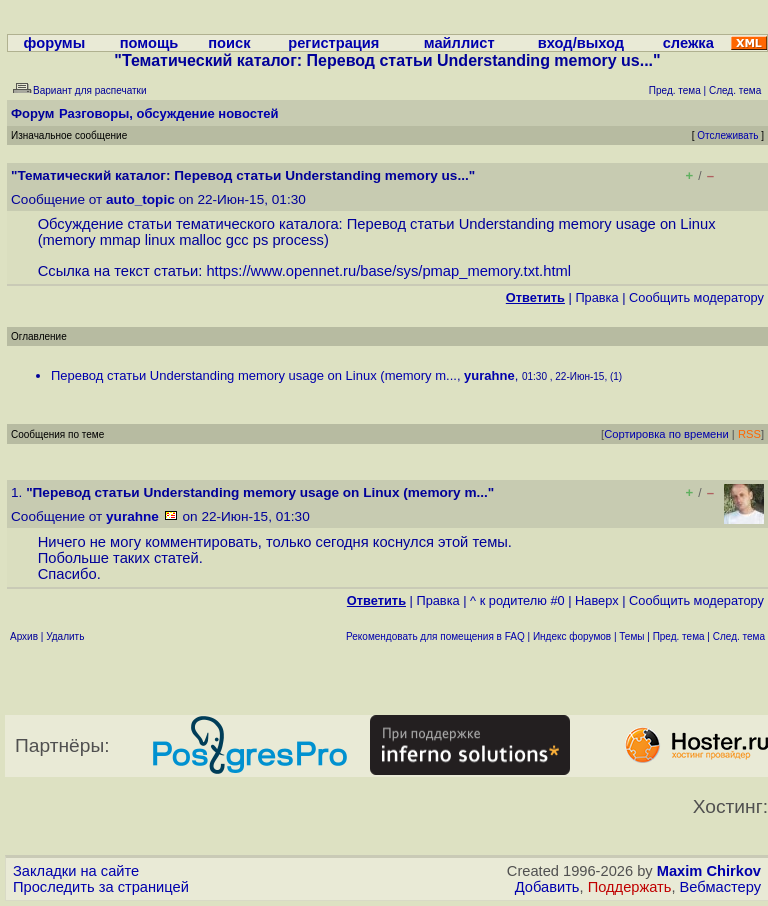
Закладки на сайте (76, 871)
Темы (631, 636)
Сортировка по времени (666, 434)
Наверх (597, 600)
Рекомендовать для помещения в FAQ (435, 636)
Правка (596, 297)
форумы (55, 43)
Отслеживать (727, 135)
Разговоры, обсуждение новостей (169, 113)
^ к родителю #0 (517, 600)
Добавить (547, 887)
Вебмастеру (720, 887)
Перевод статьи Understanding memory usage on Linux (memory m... (254, 375)
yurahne (489, 375)
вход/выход (581, 43)
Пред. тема (679, 636)
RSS (749, 434)
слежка (688, 43)
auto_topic (140, 199)
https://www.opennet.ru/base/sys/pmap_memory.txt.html (388, 271)
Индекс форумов (572, 636)
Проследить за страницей (101, 887)
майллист (459, 43)
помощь (149, 43)
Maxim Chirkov (709, 871)
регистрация (333, 43)
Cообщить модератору (696, 297)
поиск (229, 43)
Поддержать (630, 887)
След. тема (739, 636)
